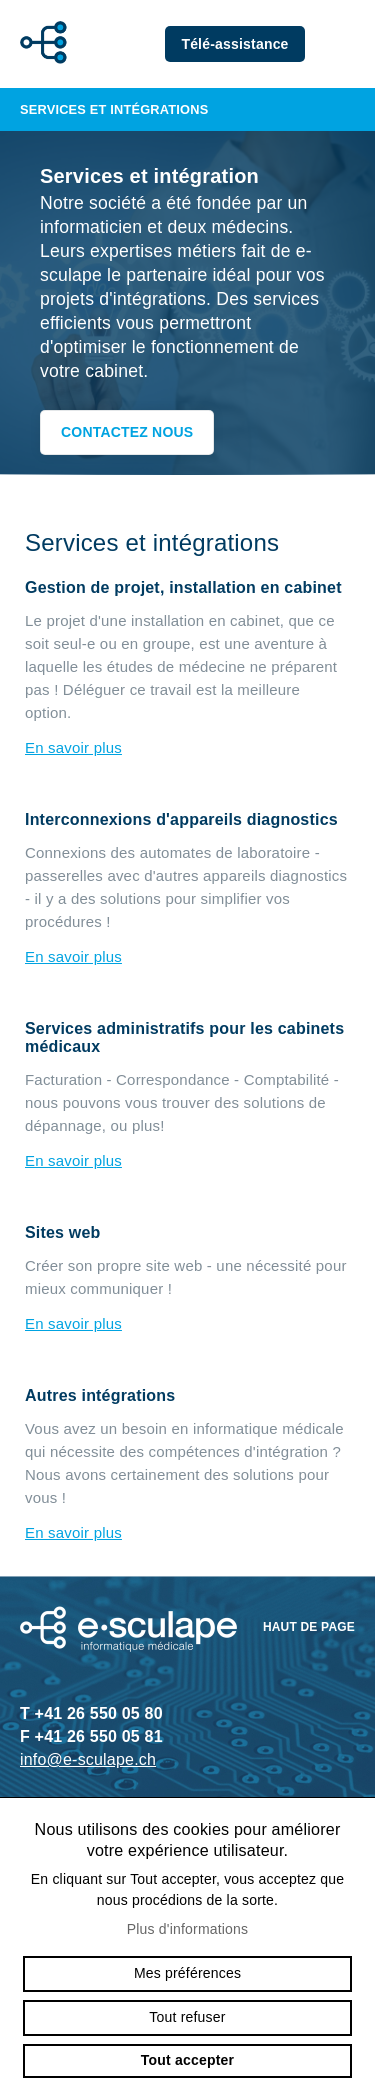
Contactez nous (127, 432)
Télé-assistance (234, 44)
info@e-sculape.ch (88, 1759)
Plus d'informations (188, 1929)
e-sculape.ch (38, 44)
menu (345, 44)
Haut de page (309, 1627)
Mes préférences (187, 1973)
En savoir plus (73, 747)
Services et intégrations (187, 109)
